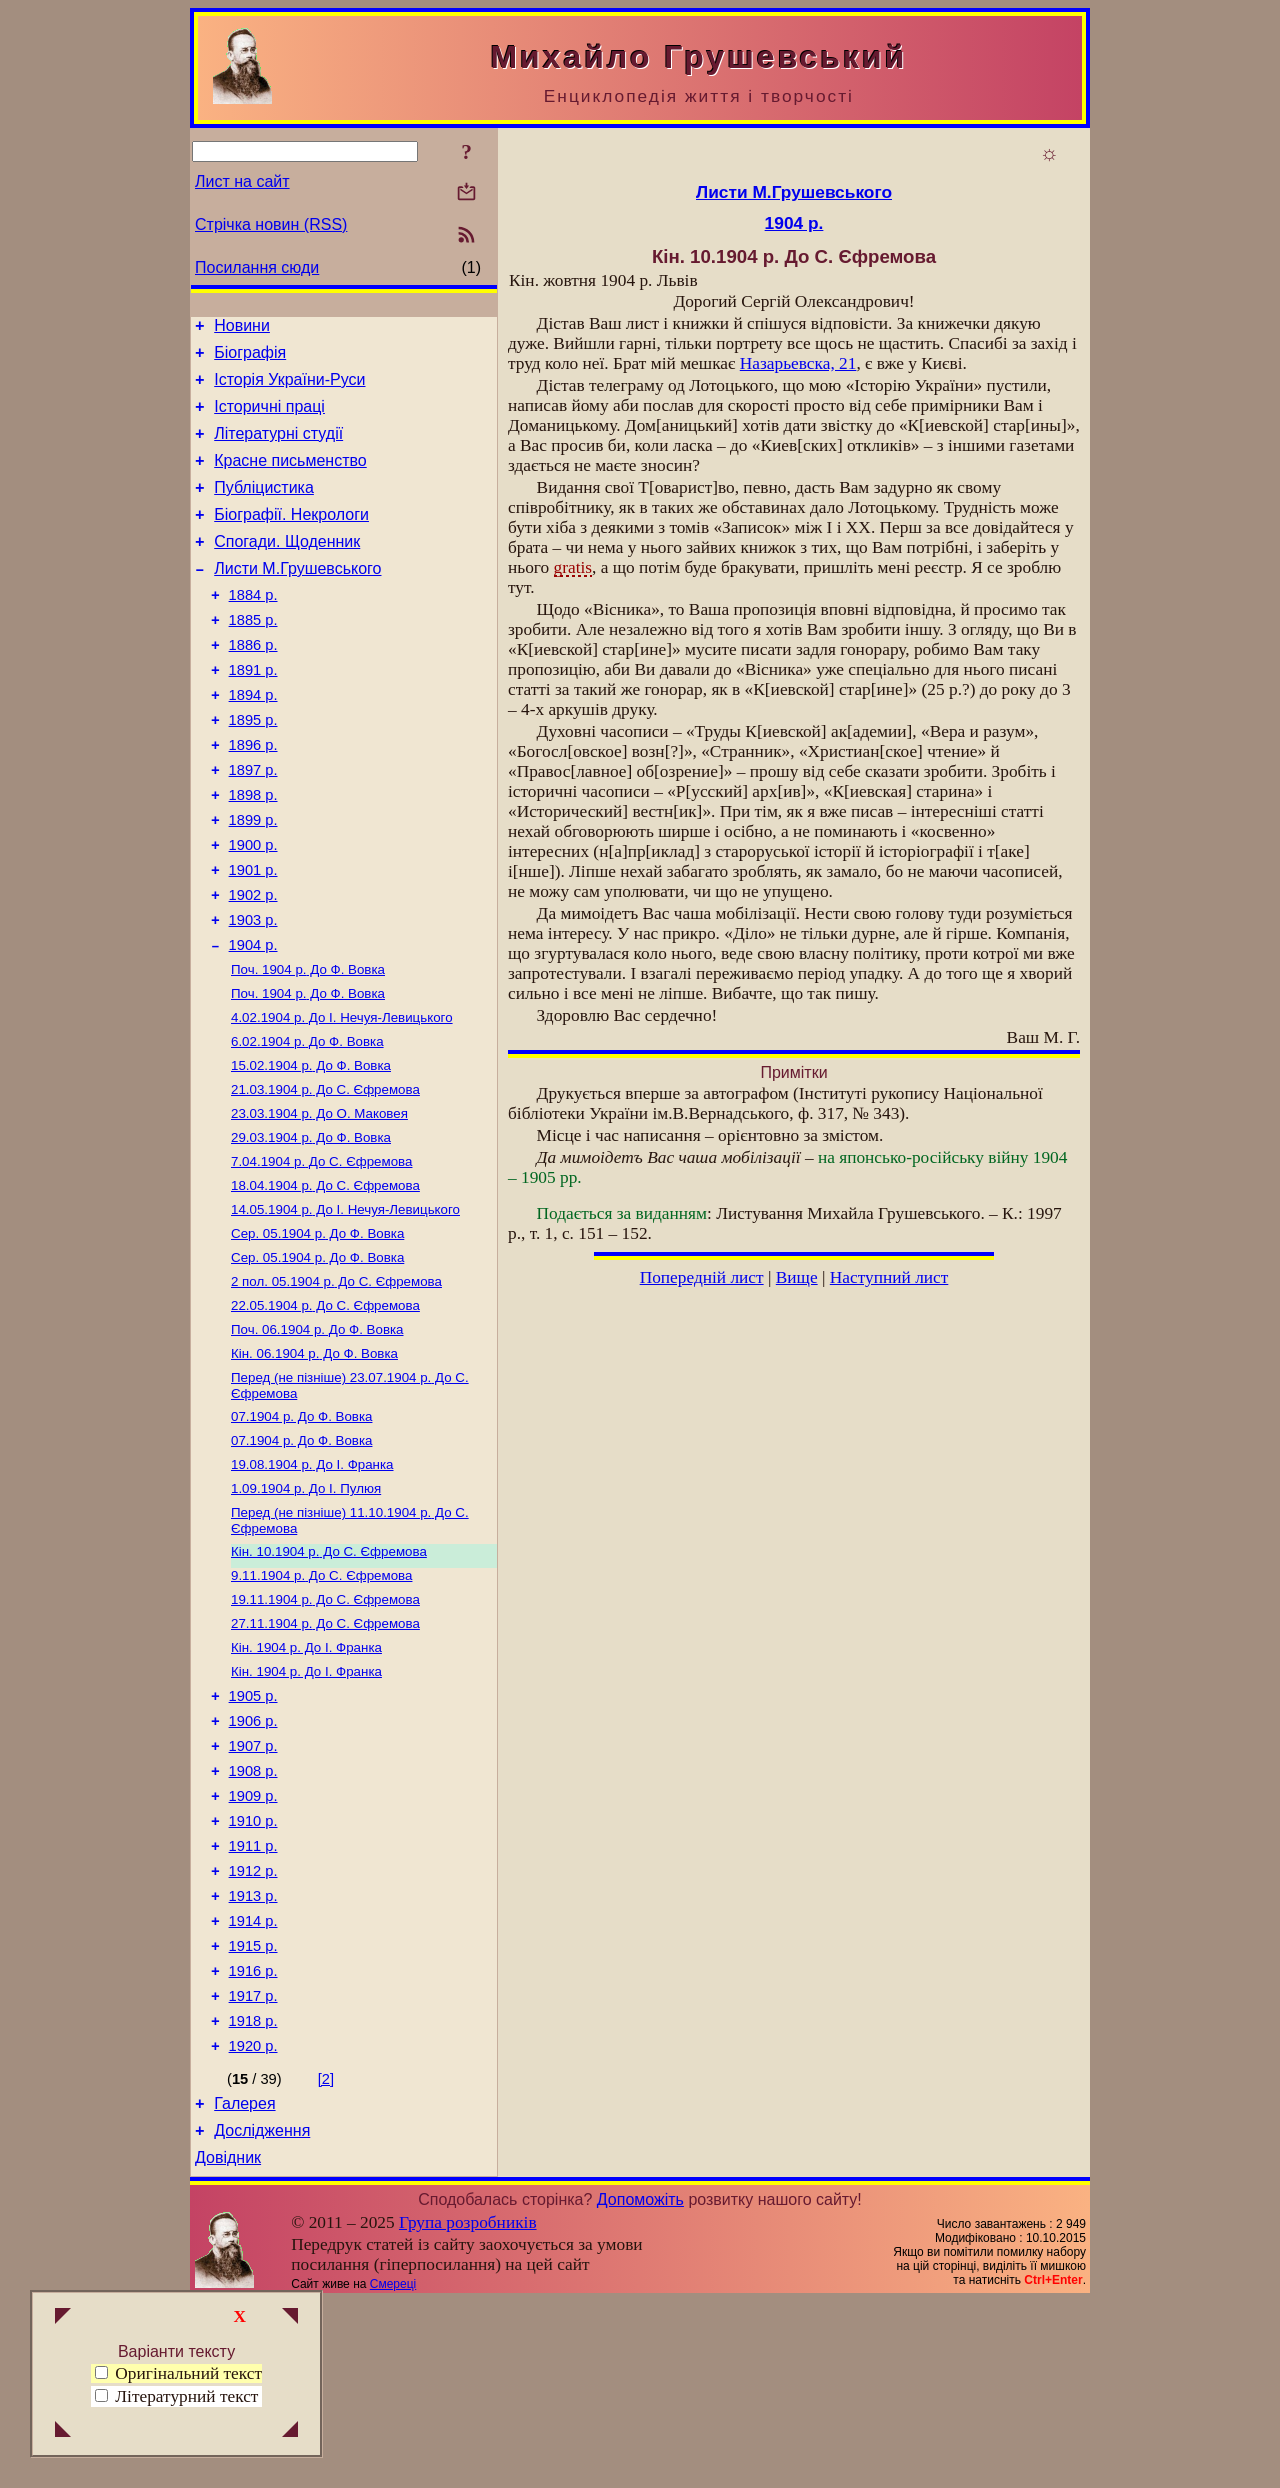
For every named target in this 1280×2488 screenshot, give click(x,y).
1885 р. (253, 656)
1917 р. (253, 2168)
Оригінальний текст (178, 2373)
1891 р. (253, 712)
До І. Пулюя (306, 1607)
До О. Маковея (319, 1202)
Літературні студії (278, 448)
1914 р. (253, 2084)
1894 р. (253, 740)
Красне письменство (290, 478)
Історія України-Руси (289, 388)
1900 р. (253, 908)
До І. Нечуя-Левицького (342, 1098)
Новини (242, 328)
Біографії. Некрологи (291, 538)
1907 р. (253, 1888)
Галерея (244, 2284)
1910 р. (253, 1972)
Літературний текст (186, 2396)
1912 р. (253, 2028)
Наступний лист (889, 1277)
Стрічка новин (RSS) (271, 224)
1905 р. (253, 1832)
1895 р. (253, 768)
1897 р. (253, 824)
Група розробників (468, 2409)
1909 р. (253, 1944)
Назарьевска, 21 (798, 363)
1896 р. (253, 796)
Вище (797, 1277)
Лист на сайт (242, 181)
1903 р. (253, 992)
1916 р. (253, 2140)
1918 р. (253, 2196)
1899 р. (253, 880)
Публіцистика (264, 508)
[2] (326, 2257)
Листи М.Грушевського (297, 598)
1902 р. (253, 964)
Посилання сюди (257, 267)
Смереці (393, 2471)
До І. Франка (312, 1581)
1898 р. (253, 852)
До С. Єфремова (325, 1176)
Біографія (250, 358)
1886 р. (253, 684)
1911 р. (253, 2000)
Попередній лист (702, 1277)
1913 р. (253, 2056)
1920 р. (253, 2224)
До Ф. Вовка (308, 1046)
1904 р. (253, 1020)
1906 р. (253, 1860)
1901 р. (253, 936)
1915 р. (253, 2112)
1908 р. (253, 1916)
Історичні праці (269, 418)
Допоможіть (640, 2386)
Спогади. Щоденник (287, 568)
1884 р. (253, 628)
